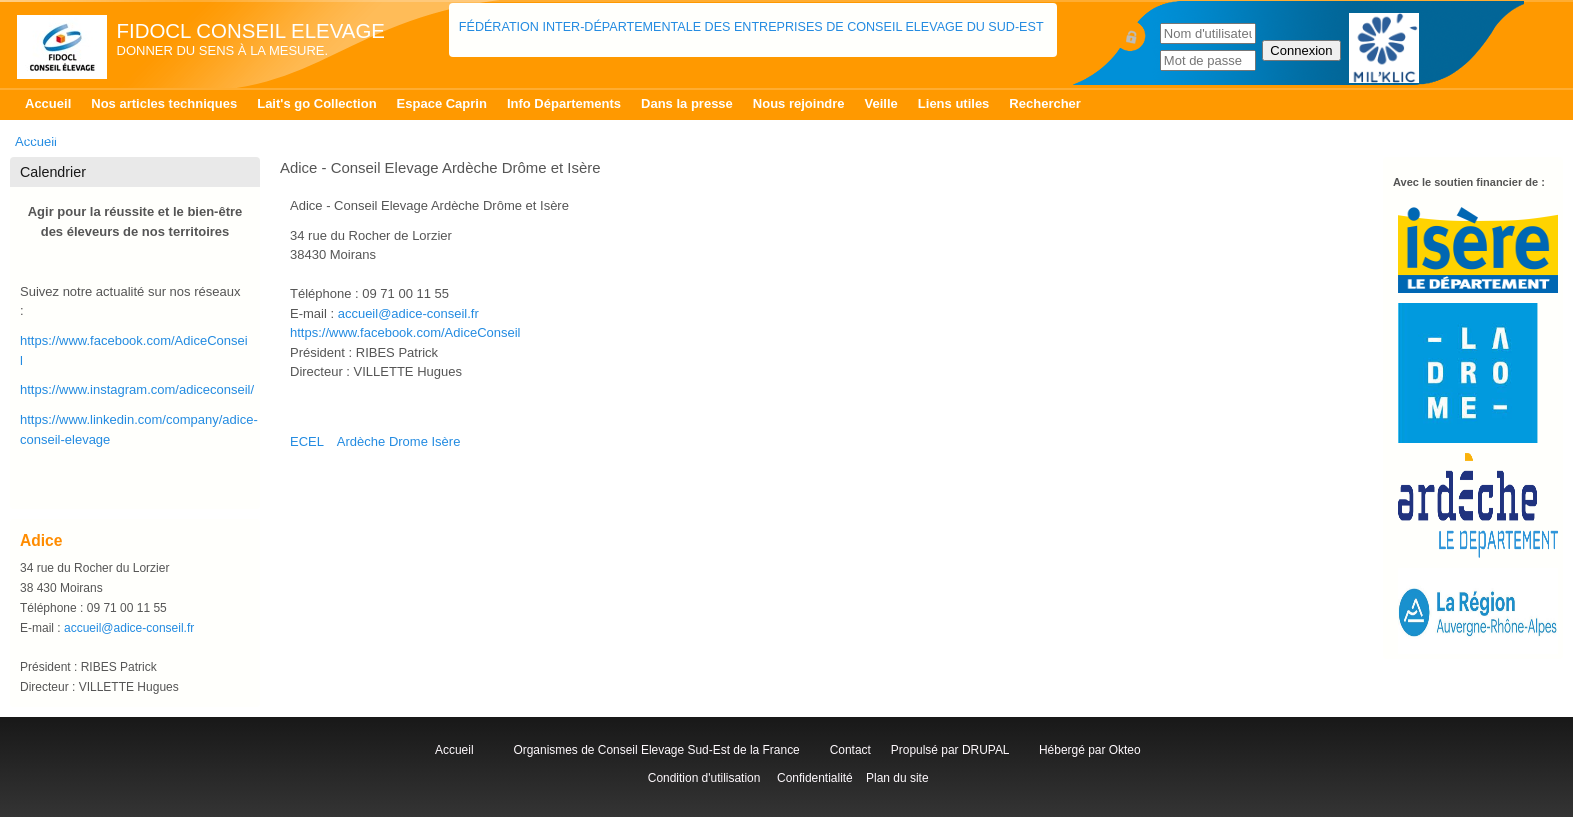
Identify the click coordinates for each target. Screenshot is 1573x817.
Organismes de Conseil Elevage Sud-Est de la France (658, 750)
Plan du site (897, 778)
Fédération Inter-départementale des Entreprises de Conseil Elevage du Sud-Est (753, 27)
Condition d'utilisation (703, 778)
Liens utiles (954, 103)
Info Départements (564, 103)
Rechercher (1045, 103)
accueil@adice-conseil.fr (408, 313)
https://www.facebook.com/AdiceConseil (405, 332)
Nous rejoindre (799, 103)
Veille (881, 103)
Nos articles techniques (164, 103)
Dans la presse (687, 103)
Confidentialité (815, 778)
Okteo (1125, 750)
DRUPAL (985, 750)
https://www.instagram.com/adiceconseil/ (137, 389)
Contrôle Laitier (173, 135)
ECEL (306, 441)
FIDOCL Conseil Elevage (251, 30)
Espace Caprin (442, 103)
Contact (854, 750)
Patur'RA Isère (285, 135)
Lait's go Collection (316, 103)
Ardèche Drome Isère (399, 441)
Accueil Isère (65, 135)
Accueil (48, 103)
